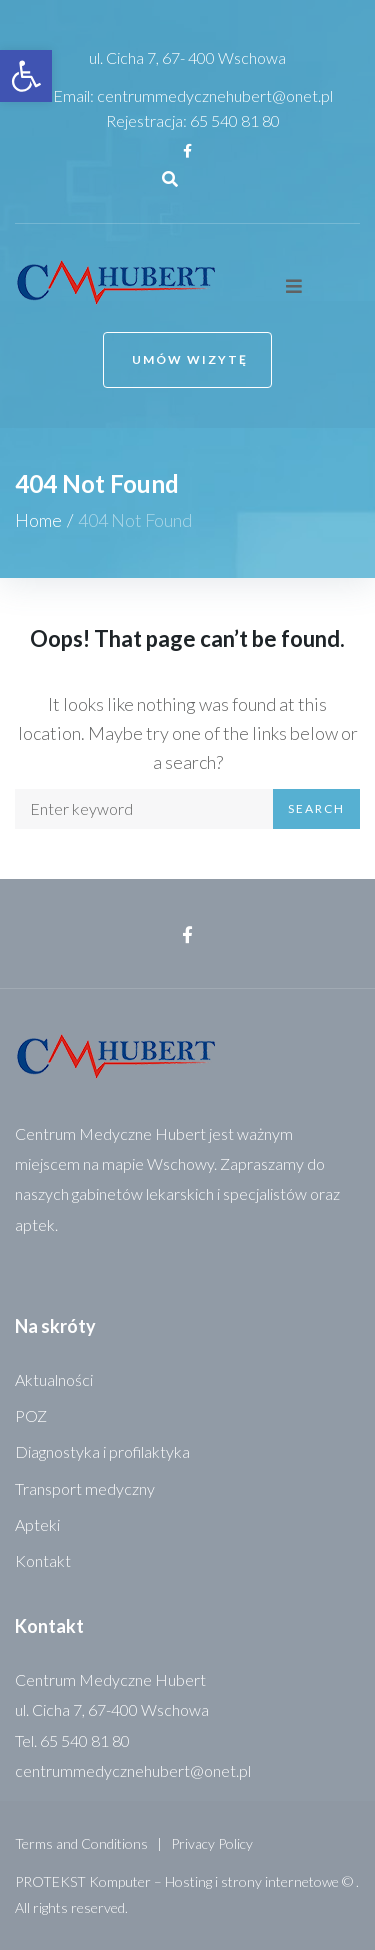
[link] (26, 76)
